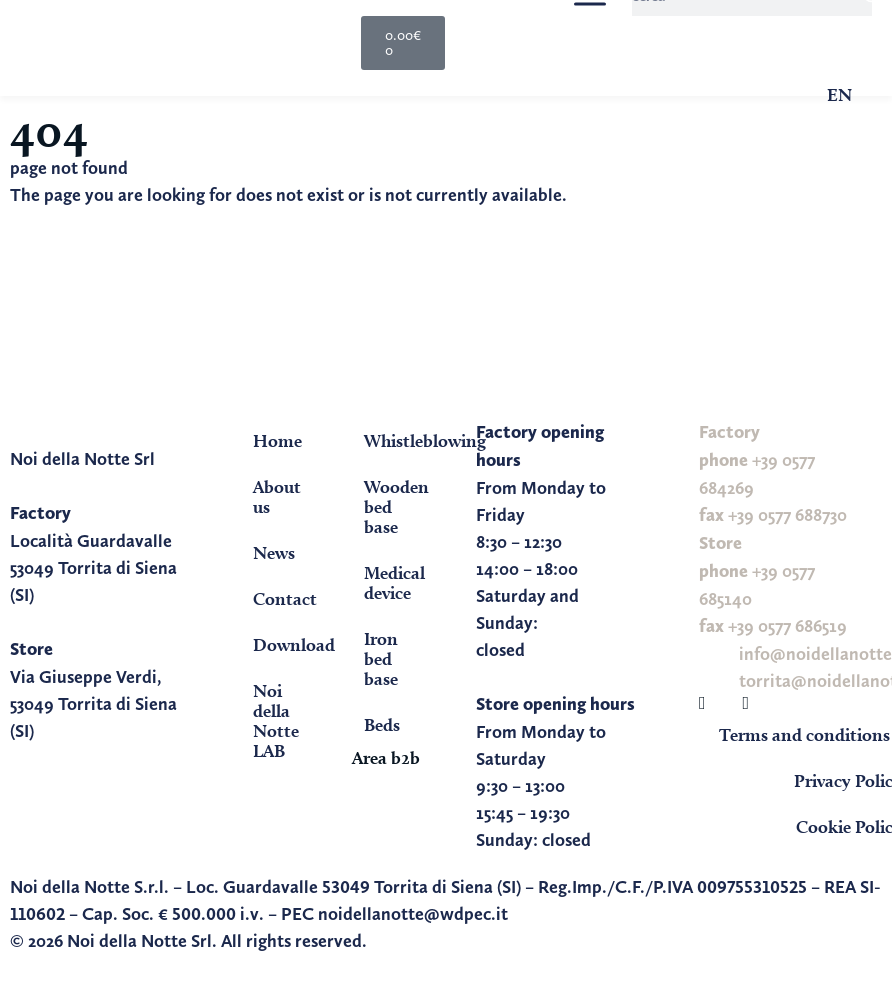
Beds (382, 724)
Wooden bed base (396, 506)
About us (277, 496)
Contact (285, 598)
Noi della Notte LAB (276, 720)
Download (289, 644)
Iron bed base (381, 658)
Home (277, 440)
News (274, 552)
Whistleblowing (400, 440)
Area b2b (386, 757)
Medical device (394, 582)
